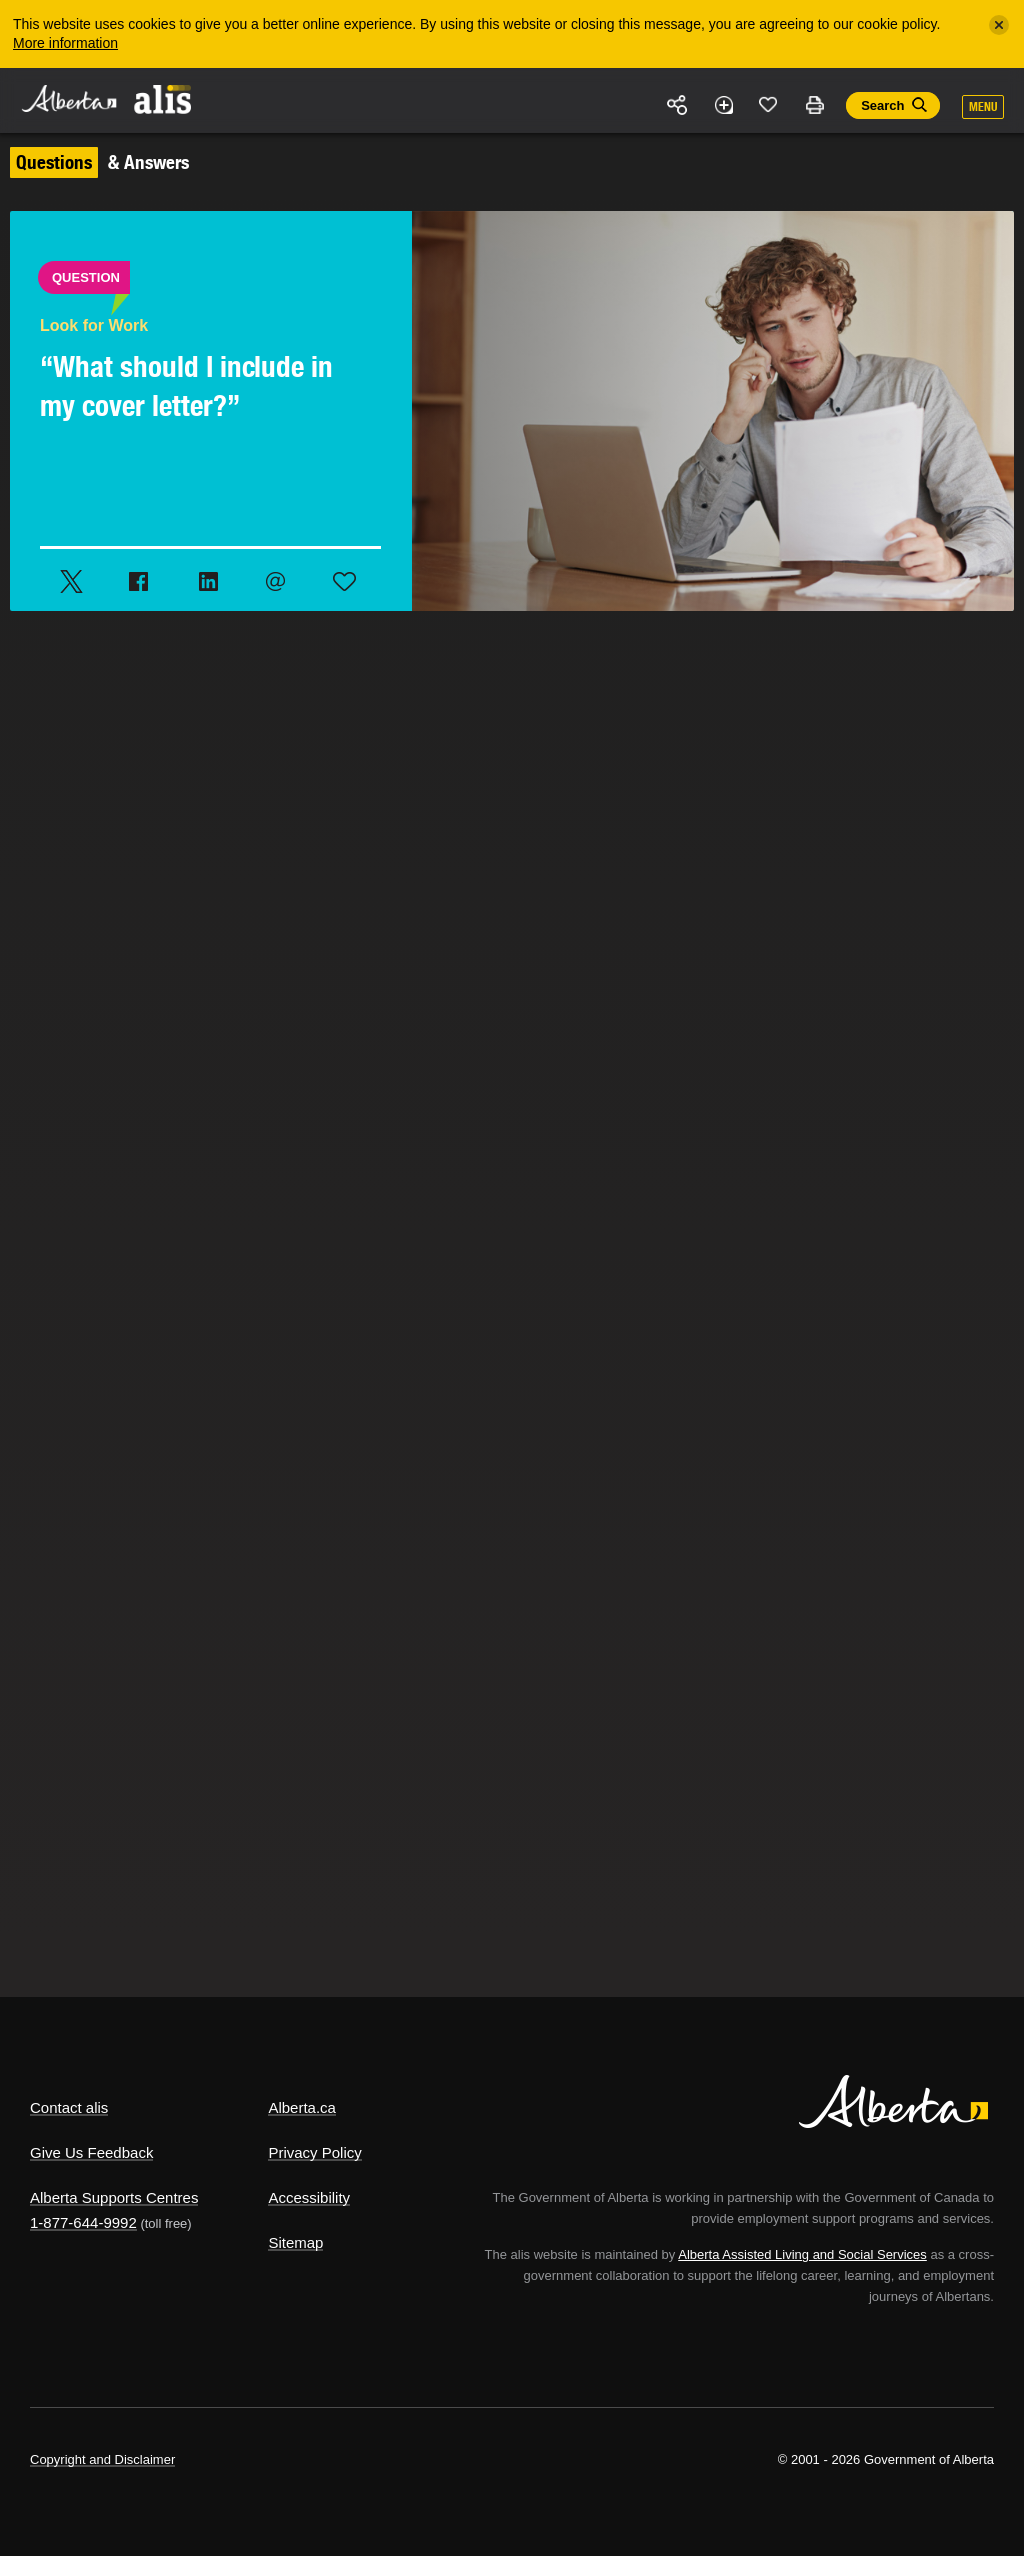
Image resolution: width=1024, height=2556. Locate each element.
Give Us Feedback (91, 2152)
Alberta (68, 98)
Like (769, 104)
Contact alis (69, 2107)
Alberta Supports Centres (114, 2197)
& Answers (99, 162)
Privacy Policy (314, 2152)
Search (882, 105)
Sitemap (295, 2242)
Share (678, 105)
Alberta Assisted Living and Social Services (802, 2254)
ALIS (163, 99)
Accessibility (309, 2197)
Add (723, 105)
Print (814, 105)
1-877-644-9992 (83, 2222)
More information (65, 43)
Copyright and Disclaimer (102, 2459)
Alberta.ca (302, 2107)
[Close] (999, 25)
